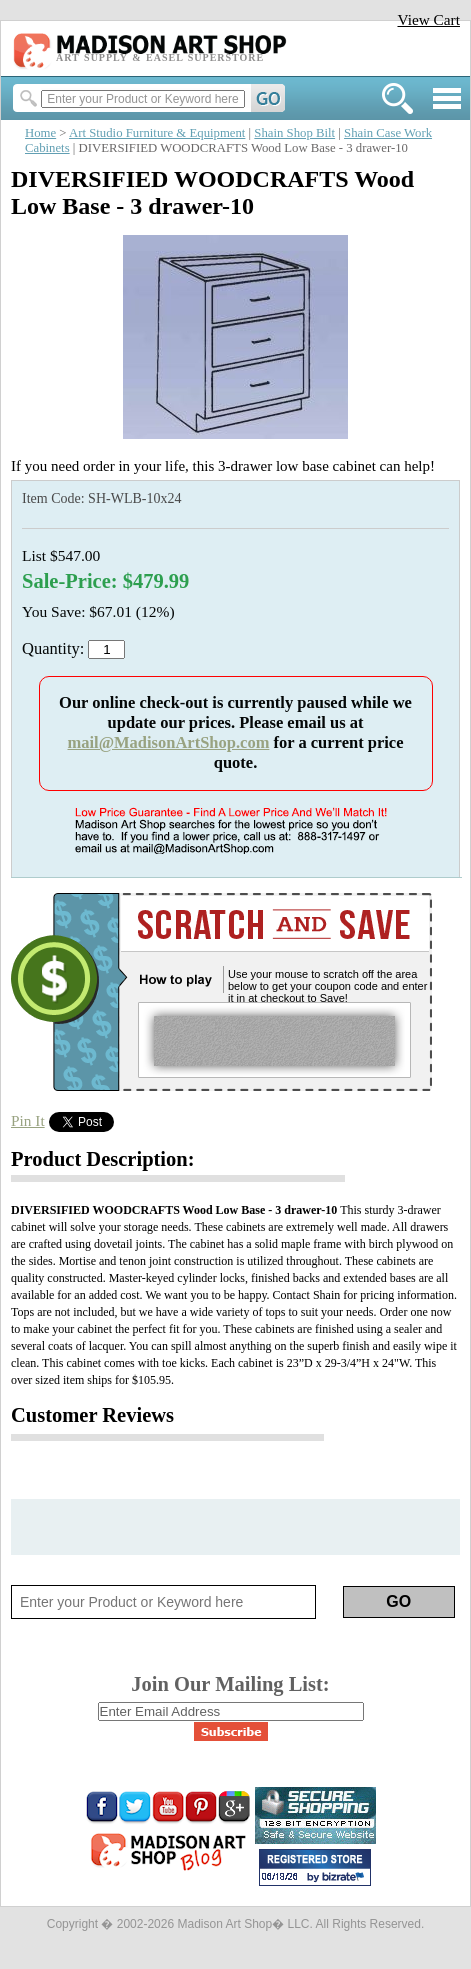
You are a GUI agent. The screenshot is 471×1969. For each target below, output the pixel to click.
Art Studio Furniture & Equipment (157, 133)
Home (40, 133)
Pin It (28, 1120)
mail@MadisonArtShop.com (168, 742)
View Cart (428, 19)
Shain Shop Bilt (294, 133)
